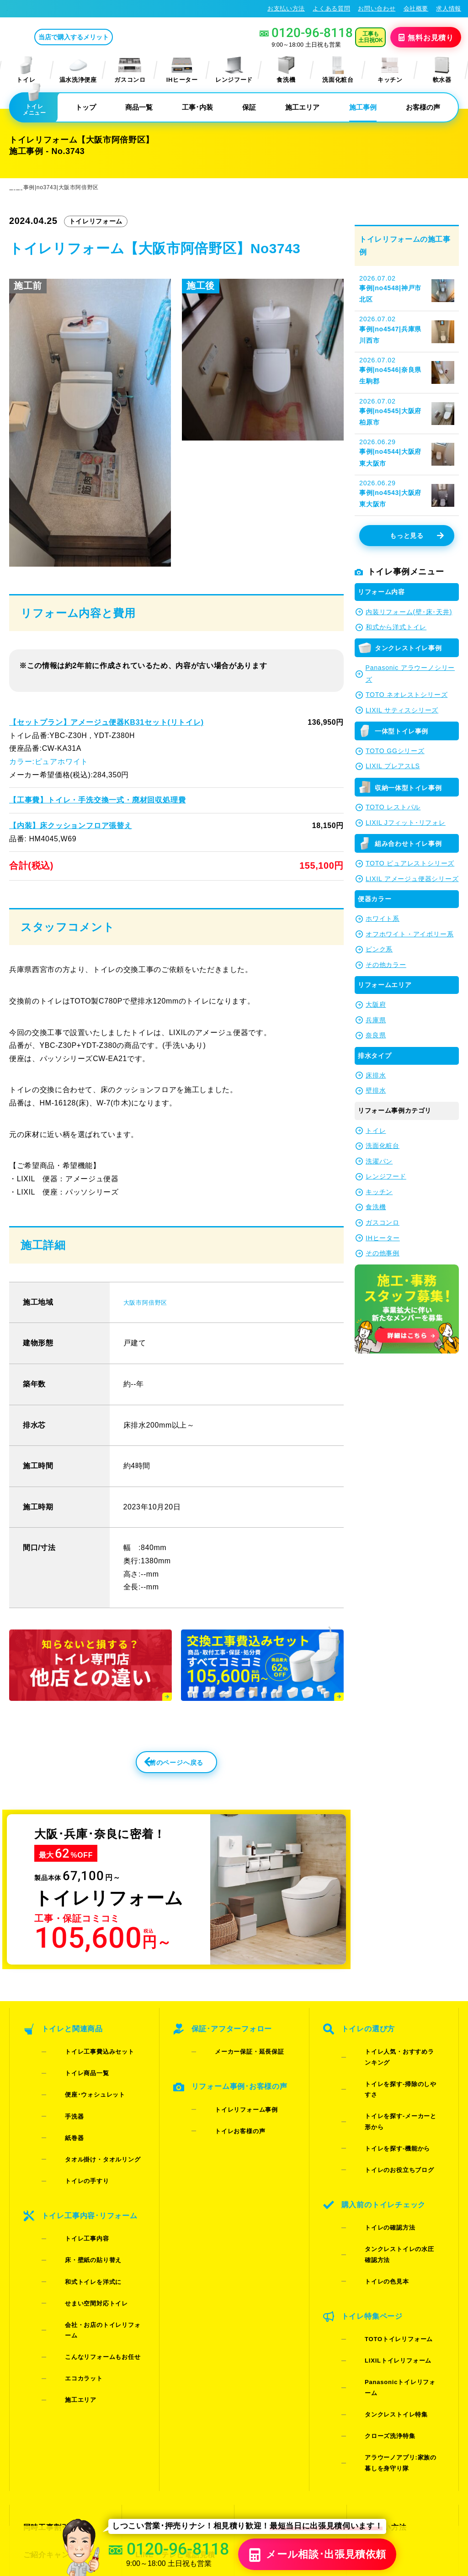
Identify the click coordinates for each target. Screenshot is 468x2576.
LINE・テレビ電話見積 (173, 2344)
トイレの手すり (73, 2126)
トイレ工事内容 (73, 2168)
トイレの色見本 (372, 2167)
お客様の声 (423, 107)
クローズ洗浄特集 (375, 2256)
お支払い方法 (286, 8)
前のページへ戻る (156, 1768)
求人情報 (448, 8)
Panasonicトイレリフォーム (392, 2233)
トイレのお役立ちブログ (385, 2102)
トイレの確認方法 (375, 2144)
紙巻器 (60, 2102)
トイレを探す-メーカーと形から (395, 2079)
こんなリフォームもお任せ (88, 2227)
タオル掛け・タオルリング (88, 2114)
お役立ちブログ (273, 2393)
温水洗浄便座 (78, 69)
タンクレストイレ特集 (382, 2244)
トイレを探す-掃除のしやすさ (392, 2067)
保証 (249, 107)
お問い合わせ (376, 8)
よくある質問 (331, 8)
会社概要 (416, 8)
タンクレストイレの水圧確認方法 (397, 2156)
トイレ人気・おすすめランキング (397, 2055)
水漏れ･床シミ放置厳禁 (286, 2377)
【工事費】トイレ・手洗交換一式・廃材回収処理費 (96, 800)
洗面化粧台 (337, 69)
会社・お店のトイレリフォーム (94, 2215)
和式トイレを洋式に (79, 2191)
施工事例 (363, 107)
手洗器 (60, 2090)
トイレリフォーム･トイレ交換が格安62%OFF (76, 8)
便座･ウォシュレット (81, 2079)
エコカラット (69, 2239)
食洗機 (286, 69)
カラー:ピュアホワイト (48, 761)
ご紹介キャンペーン (55, 2344)
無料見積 (427, 37)
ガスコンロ (129, 69)
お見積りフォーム (164, 2328)
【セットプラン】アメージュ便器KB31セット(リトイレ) (105, 722)
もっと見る (416, 536)
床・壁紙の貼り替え (79, 2180)
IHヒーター (182, 69)
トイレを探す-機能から (383, 2090)
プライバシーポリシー (345, 2486)
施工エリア (302, 107)
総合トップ (378, 2377)
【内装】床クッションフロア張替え (70, 825)
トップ (85, 107)
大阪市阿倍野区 (150, 1302)
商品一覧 (139, 107)
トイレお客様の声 (225, 2108)
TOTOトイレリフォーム (384, 2209)
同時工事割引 (44, 2328)
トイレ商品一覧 (73, 2067)
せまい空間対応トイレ (82, 2203)
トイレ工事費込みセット (85, 2055)
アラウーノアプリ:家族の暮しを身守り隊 (395, 2274)
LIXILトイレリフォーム (383, 2221)
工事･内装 (197, 107)
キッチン (390, 69)
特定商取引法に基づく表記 (421, 2486)
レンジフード (234, 69)
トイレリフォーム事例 (232, 2096)
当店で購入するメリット (111, 37)
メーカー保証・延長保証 (235, 2055)
